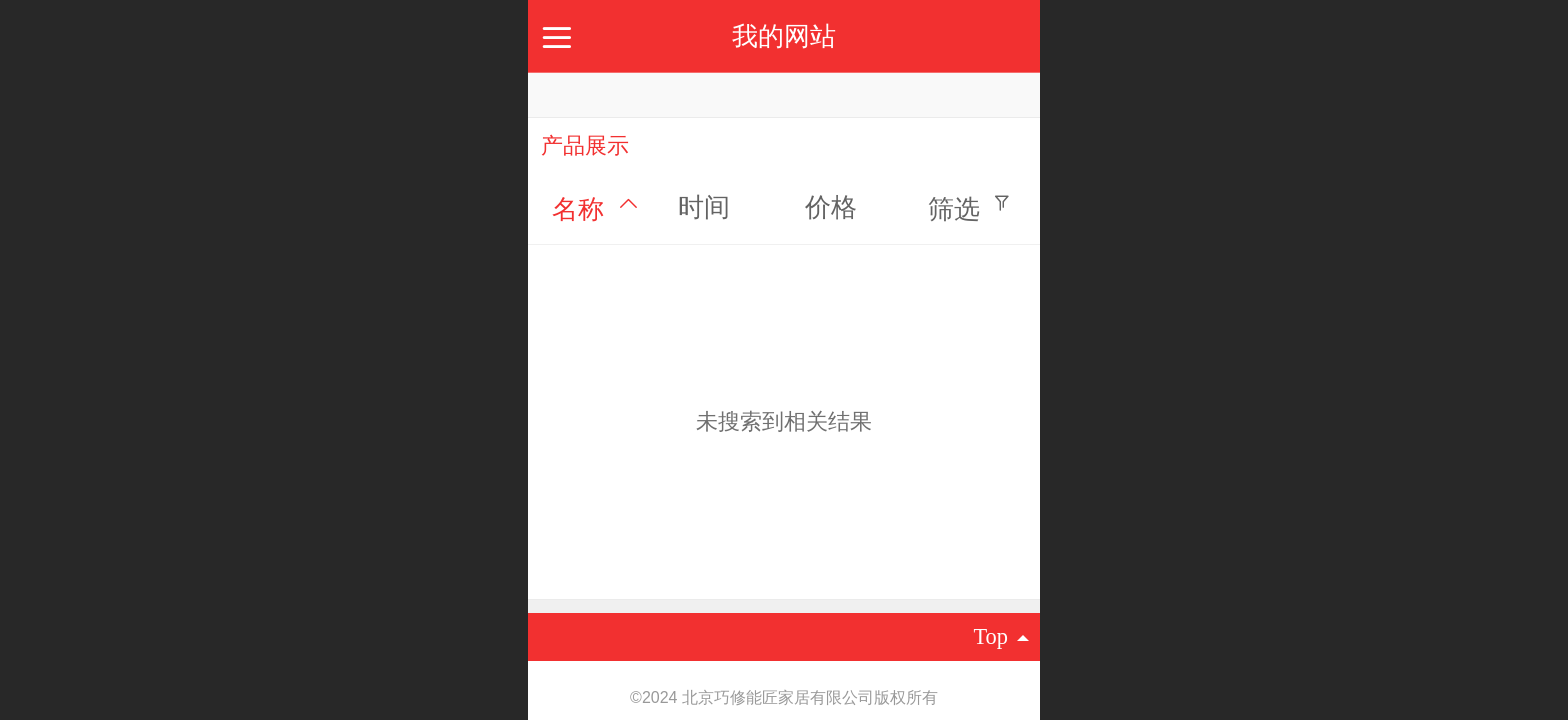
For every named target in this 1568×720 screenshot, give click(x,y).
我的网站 (784, 36)
